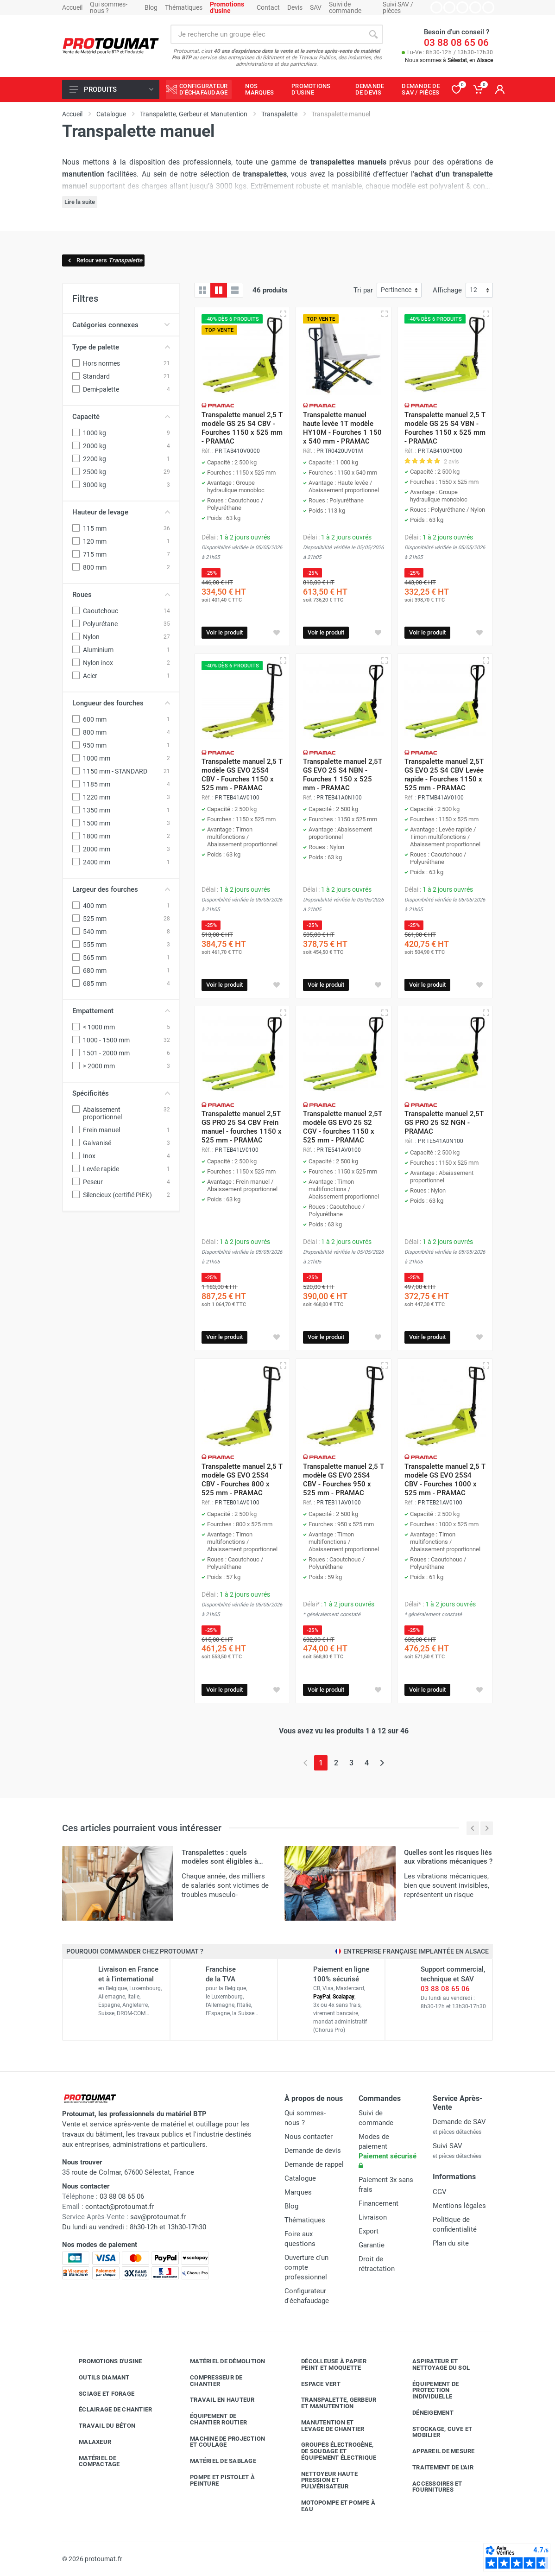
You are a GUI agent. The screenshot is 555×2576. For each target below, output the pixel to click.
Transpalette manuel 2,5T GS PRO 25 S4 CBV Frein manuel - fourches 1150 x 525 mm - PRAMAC (242, 1127)
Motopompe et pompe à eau (331, 2506)
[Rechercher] (373, 34)
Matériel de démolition (220, 2361)
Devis (295, 7)
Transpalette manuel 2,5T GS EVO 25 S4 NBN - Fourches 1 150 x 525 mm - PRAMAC (342, 774)
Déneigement (426, 2412)
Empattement (121, 1011)
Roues (121, 594)
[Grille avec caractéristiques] (218, 290)
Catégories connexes (121, 325)
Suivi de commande (345, 7)
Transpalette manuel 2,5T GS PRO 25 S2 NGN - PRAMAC (444, 1123)
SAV (316, 7)
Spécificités (121, 1093)
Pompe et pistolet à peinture (215, 2480)
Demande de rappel (314, 2164)
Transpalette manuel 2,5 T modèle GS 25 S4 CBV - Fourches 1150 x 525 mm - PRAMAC (242, 428)
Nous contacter (308, 2136)
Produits (111, 89)
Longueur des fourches (121, 703)
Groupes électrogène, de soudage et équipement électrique (331, 2451)
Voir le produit (224, 632)
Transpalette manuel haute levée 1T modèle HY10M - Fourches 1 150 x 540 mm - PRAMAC (342, 428)
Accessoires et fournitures (430, 2487)
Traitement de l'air (435, 2467)
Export (368, 2231)
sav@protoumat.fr (158, 2217)
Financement (378, 2203)
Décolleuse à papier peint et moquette (326, 2364)
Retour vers (104, 260)
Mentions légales (459, 2206)
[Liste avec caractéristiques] (235, 290)
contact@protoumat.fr (119, 2206)
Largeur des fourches (121, 889)
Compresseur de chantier (209, 2380)
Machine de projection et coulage (220, 2442)
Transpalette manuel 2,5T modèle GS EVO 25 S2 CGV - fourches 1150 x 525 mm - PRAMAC (342, 1127)
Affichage (447, 290)
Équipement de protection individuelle (428, 2390)
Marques (298, 2192)
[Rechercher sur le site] (267, 34)
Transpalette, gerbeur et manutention (331, 2403)
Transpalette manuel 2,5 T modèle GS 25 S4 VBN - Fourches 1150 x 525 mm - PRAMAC (445, 428)
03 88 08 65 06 (456, 42)
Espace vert (314, 2384)
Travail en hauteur (215, 2400)
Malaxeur (88, 2442)
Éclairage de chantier (108, 2409)
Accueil (72, 7)
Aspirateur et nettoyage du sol (434, 2364)
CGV (440, 2192)
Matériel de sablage (216, 2461)
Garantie (372, 2245)
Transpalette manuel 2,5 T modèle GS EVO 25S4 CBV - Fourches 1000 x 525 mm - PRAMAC (445, 1479)
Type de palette (121, 347)
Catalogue (300, 2178)
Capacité (121, 416)
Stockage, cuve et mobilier (435, 2432)
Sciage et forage (99, 2393)
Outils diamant (97, 2377)
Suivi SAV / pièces (398, 7)
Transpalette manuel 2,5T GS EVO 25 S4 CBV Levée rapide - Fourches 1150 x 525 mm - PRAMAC (444, 774)
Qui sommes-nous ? (108, 7)
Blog (151, 7)
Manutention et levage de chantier (326, 2425)
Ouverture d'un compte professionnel (306, 2267)
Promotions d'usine (103, 2361)
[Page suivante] (382, 1762)
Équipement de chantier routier (211, 2419)
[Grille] (202, 290)
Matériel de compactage (92, 2461)
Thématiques (183, 7)
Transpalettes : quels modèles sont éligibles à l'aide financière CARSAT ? (222, 1861)
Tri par (363, 290)
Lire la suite (79, 201)
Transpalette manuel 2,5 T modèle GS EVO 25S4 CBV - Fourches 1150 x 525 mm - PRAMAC (242, 774)
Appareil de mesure (436, 2451)
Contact (268, 7)
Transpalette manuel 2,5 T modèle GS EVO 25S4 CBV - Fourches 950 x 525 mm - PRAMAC (343, 1479)
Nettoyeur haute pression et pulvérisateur (322, 2480)
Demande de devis (312, 2150)
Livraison (373, 2217)
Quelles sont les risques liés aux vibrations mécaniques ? (448, 1856)
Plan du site (451, 2243)
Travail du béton (100, 2425)
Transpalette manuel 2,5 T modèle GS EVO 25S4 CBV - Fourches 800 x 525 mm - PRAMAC (242, 1479)
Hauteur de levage (121, 512)
